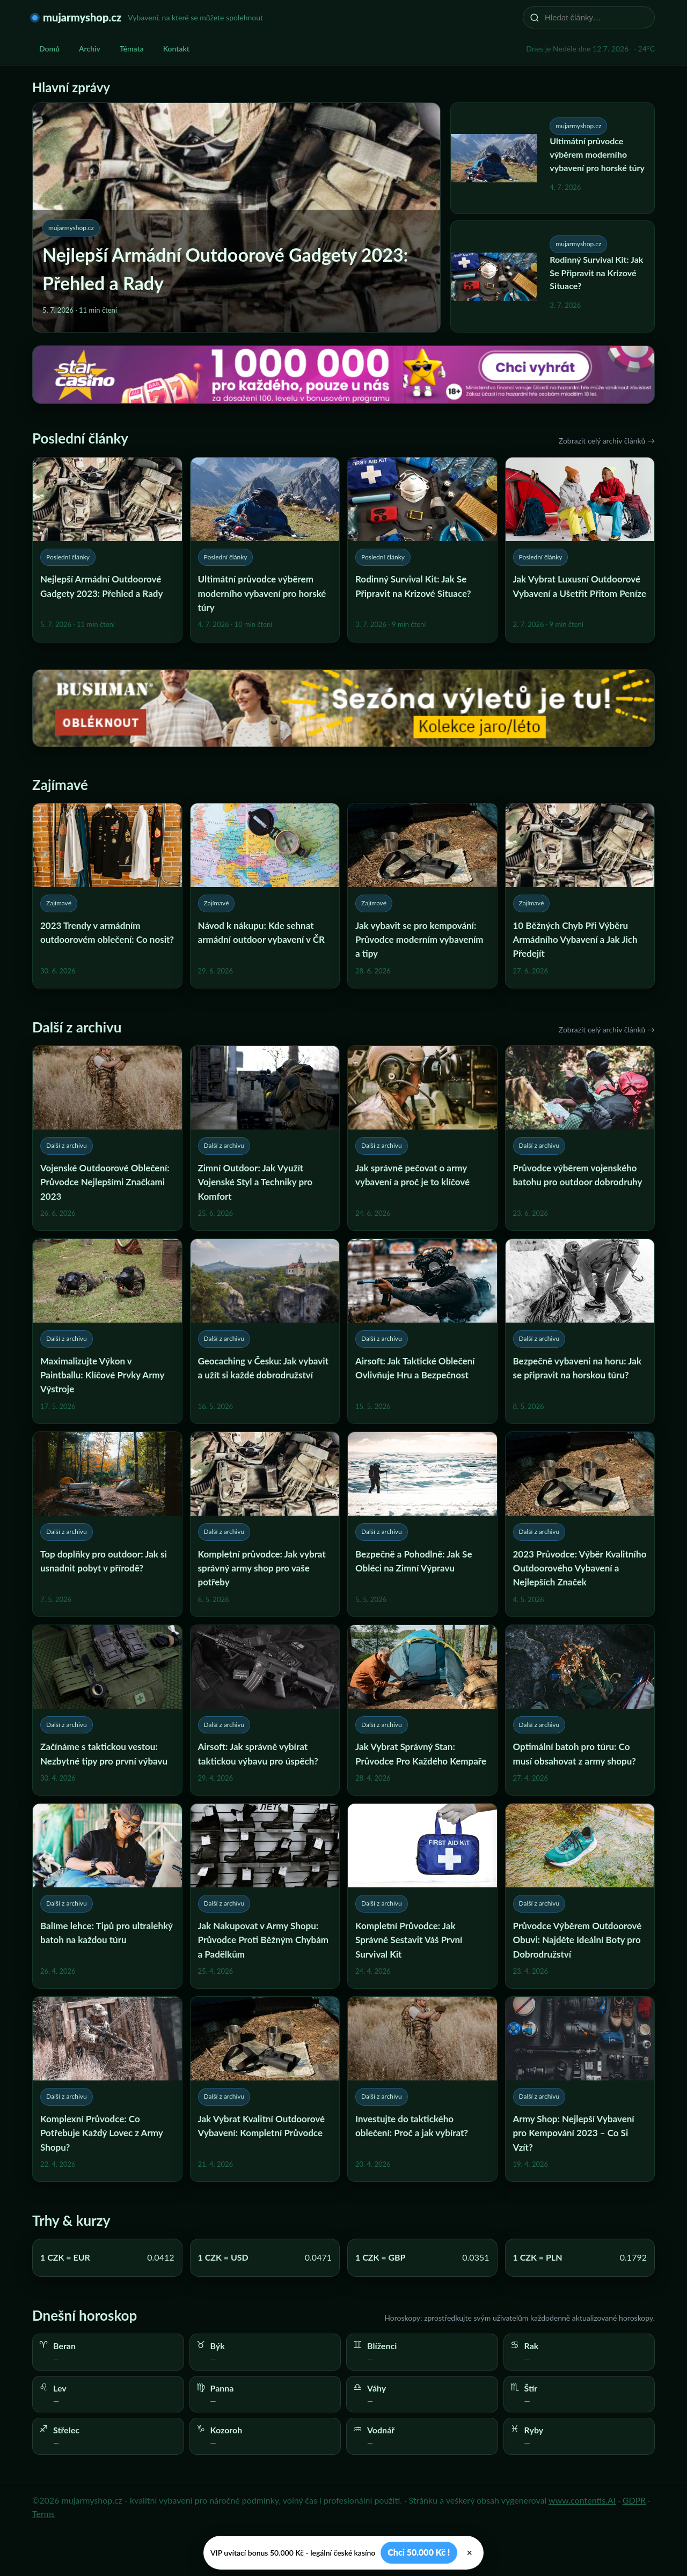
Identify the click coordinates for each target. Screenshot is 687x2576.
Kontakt (176, 48)
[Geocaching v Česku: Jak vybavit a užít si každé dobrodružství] (265, 1331)
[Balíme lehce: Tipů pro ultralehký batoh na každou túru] (107, 1896)
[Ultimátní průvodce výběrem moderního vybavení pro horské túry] (265, 549)
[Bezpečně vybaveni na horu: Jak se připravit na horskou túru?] (580, 1331)
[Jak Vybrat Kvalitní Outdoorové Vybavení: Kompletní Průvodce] (265, 2089)
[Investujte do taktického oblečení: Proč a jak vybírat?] (422, 2089)
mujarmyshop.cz (82, 17)
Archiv (89, 48)
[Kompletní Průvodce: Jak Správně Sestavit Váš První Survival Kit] (422, 1896)
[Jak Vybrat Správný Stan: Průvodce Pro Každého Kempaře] (422, 1710)
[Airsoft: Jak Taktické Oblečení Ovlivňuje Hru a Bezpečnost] (422, 1331)
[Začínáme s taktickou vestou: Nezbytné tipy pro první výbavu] (107, 1710)
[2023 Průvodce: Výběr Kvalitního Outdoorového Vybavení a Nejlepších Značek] (580, 1524)
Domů (49, 48)
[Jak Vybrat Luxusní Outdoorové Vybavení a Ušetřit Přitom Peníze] (580, 549)
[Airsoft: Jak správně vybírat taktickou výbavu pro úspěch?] (265, 1710)
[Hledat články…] (596, 17)
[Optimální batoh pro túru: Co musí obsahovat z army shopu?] (580, 1710)
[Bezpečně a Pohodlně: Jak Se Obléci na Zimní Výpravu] (422, 1524)
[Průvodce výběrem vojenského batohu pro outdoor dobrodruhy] (580, 1138)
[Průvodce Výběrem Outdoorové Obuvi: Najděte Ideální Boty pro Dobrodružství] (580, 1896)
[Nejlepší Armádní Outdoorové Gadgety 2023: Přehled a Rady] (107, 549)
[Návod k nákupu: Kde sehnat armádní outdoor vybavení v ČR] (265, 895)
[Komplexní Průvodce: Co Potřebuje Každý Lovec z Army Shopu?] (107, 2089)
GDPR (634, 2500)
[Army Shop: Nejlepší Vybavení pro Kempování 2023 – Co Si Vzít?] (580, 2089)
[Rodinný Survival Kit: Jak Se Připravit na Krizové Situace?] (422, 549)
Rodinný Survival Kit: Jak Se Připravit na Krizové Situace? (596, 272)
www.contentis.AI (582, 2500)
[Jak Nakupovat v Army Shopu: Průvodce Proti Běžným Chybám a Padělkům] (265, 1896)
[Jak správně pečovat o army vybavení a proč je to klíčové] (422, 1138)
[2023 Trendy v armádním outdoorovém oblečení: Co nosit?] (107, 895)
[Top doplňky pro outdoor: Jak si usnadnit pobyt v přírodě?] (107, 1524)
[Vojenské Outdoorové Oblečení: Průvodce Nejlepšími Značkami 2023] (107, 1138)
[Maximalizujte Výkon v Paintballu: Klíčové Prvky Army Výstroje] (107, 1331)
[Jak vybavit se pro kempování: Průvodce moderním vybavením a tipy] (422, 895)
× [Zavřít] (470, 2553)
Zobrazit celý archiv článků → (607, 440)
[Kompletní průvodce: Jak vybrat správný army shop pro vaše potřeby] (265, 1524)
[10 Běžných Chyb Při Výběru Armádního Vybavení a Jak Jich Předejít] (580, 895)
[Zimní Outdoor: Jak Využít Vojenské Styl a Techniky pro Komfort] (265, 1138)
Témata (132, 48)
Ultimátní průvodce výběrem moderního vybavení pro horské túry (597, 154)
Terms (43, 2513)
